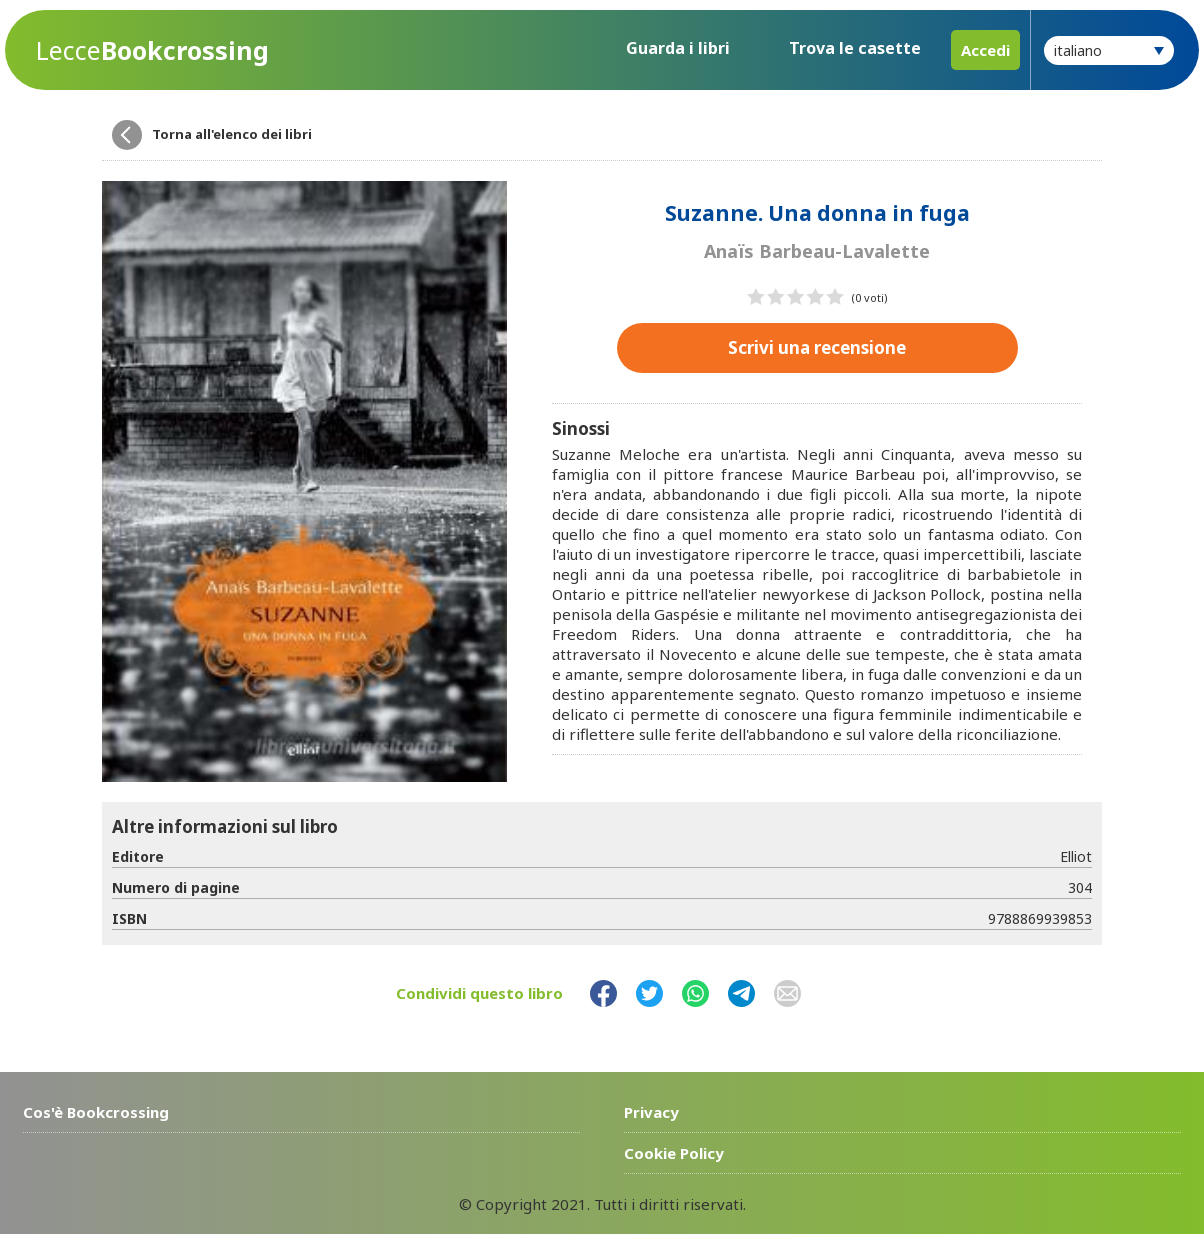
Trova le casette (855, 48)
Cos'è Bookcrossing (96, 1112)
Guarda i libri (678, 48)
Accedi (985, 50)
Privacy (651, 1112)
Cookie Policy (674, 1153)
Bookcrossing (152, 50)
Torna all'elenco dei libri (232, 134)
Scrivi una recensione (817, 347)
